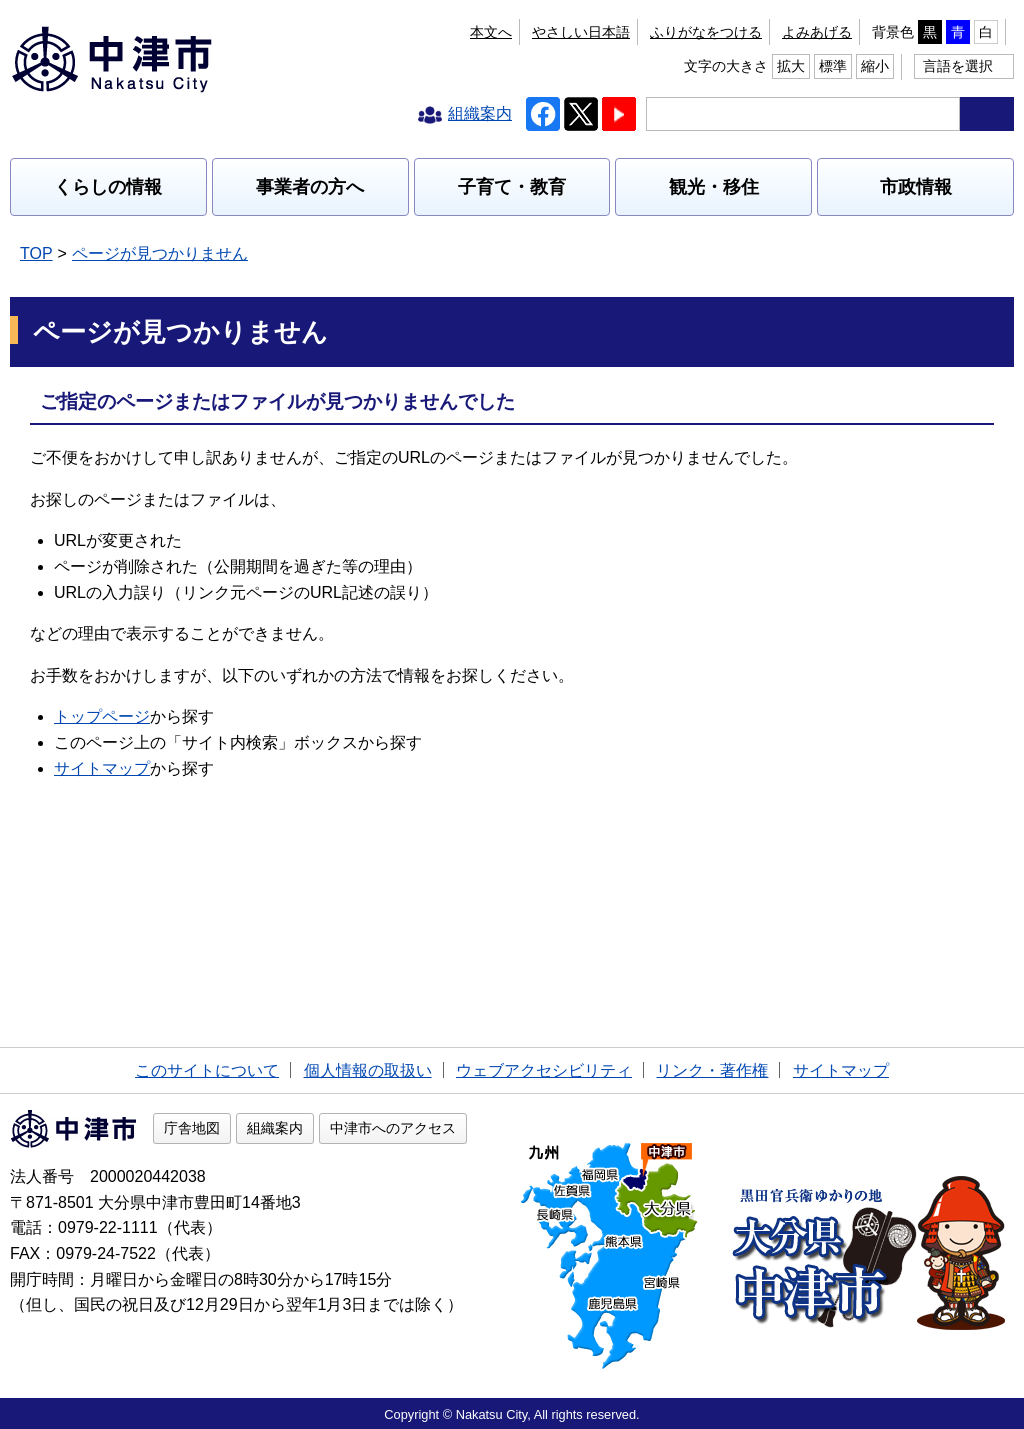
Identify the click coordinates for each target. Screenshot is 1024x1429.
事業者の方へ (310, 187)
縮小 (875, 66)
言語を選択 (958, 66)
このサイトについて (207, 1070)
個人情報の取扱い (368, 1070)
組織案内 (275, 1128)
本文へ (491, 32)
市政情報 (916, 187)
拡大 (791, 66)
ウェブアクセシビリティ (544, 1070)
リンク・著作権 (712, 1070)
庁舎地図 (192, 1128)
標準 (833, 66)
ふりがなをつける (706, 32)
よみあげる (817, 32)
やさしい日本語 (581, 32)
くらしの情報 (108, 187)
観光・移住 (714, 187)
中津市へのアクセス (393, 1128)
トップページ (102, 716)
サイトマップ (102, 768)
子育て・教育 (512, 187)
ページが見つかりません (160, 253)
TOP (36, 253)
